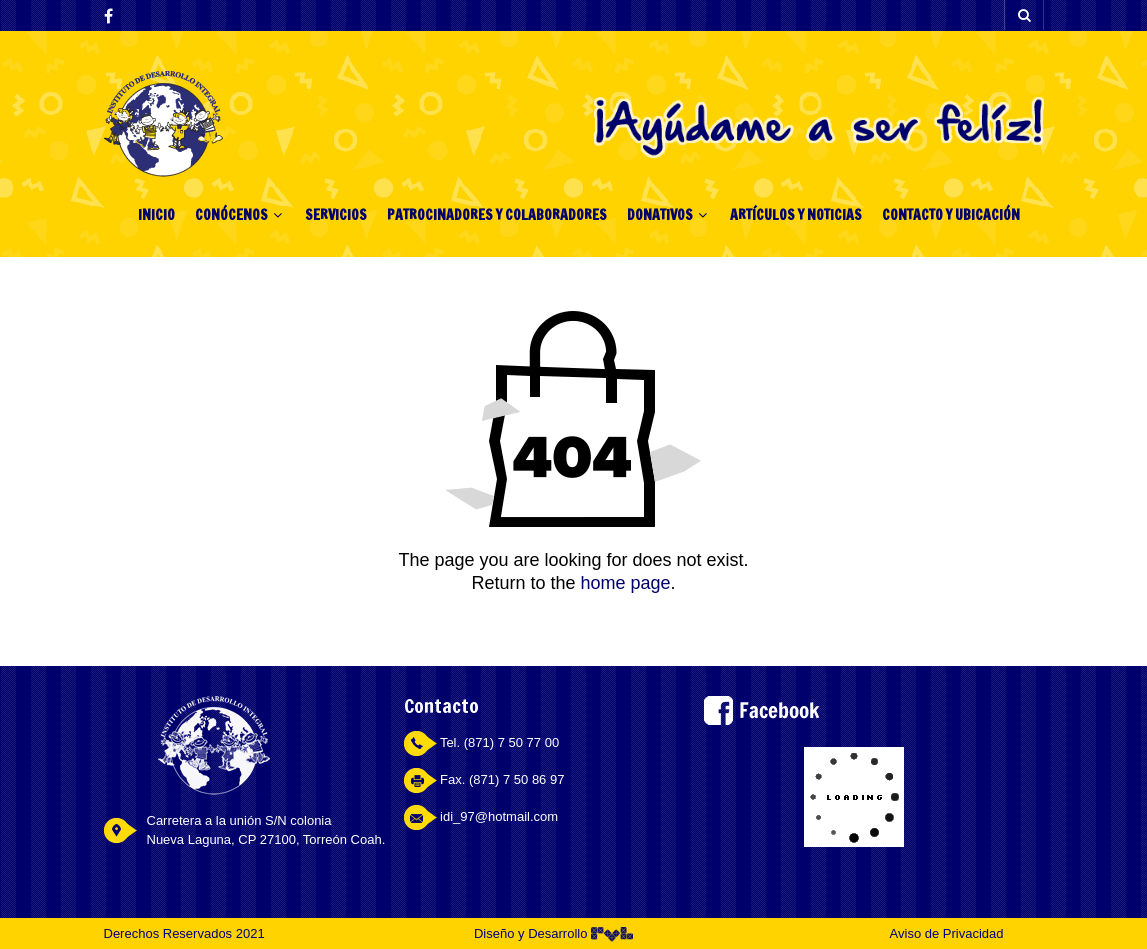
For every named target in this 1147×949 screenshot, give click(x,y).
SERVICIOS (336, 215)
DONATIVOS (660, 215)
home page (625, 583)
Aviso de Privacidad (947, 933)
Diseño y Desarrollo (553, 933)
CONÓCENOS (231, 215)
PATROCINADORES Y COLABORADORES (497, 215)
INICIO (156, 215)
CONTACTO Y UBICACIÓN (951, 215)
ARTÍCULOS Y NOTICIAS (796, 215)
